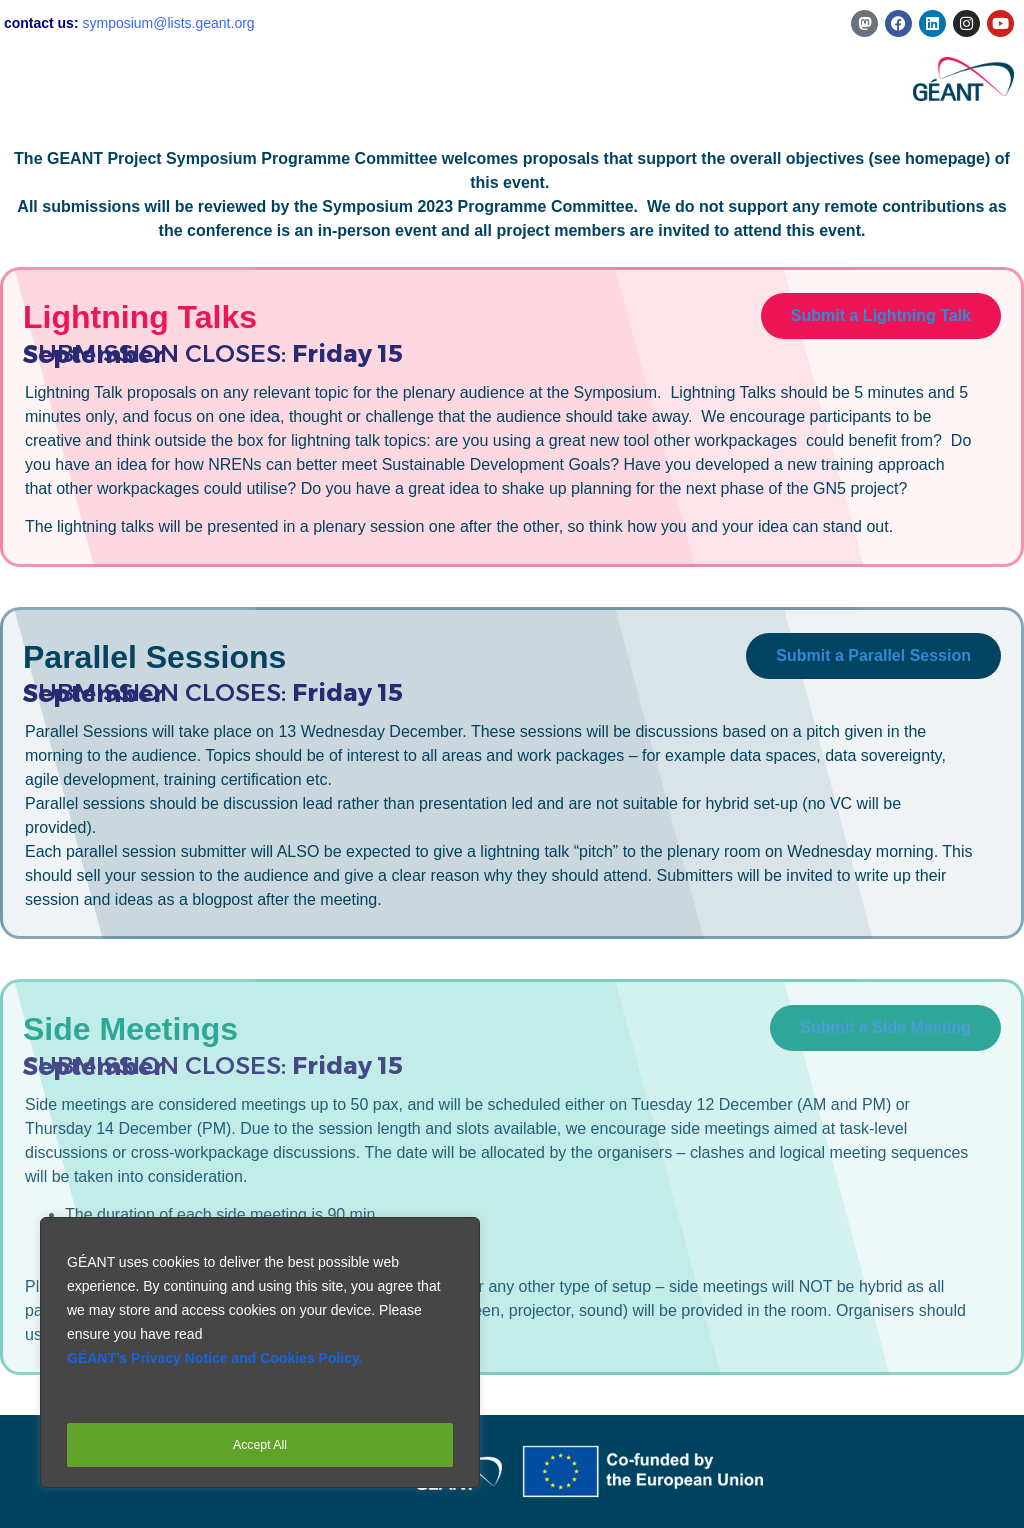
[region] (260, 1359)
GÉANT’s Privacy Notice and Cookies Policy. (215, 1371)
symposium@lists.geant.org (168, 23)
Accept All (259, 1445)
